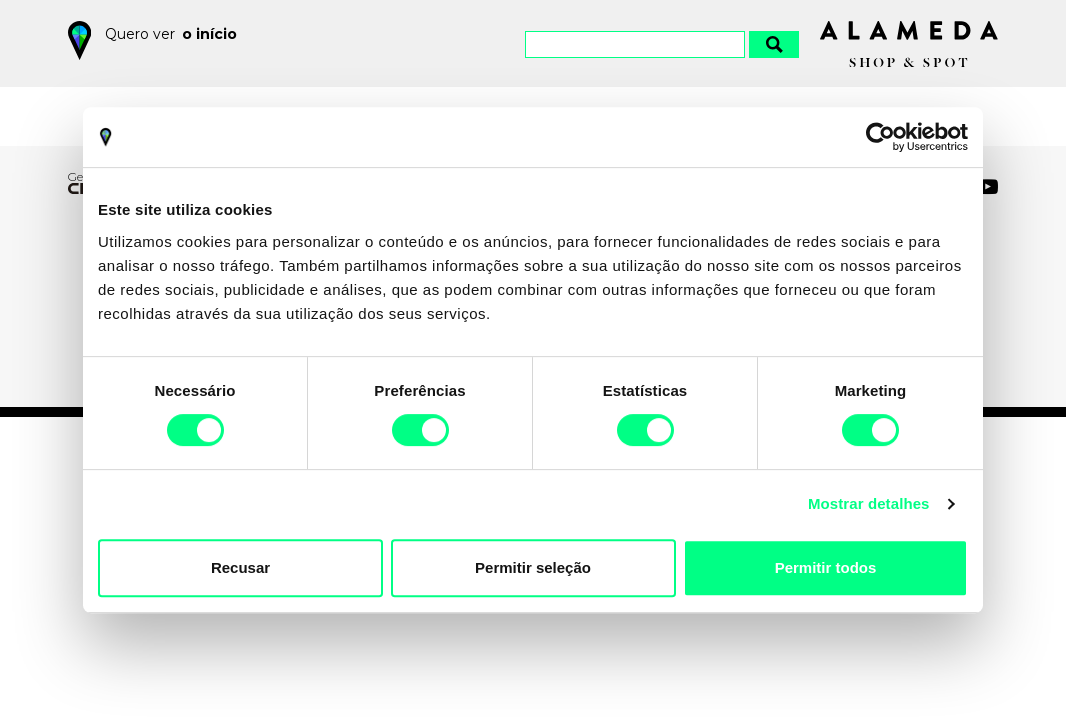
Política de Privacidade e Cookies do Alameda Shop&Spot (573, 654)
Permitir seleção (533, 567)
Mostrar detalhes (869, 503)
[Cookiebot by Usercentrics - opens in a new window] (880, 137)
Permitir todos (826, 567)
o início (209, 34)
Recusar (240, 567)
